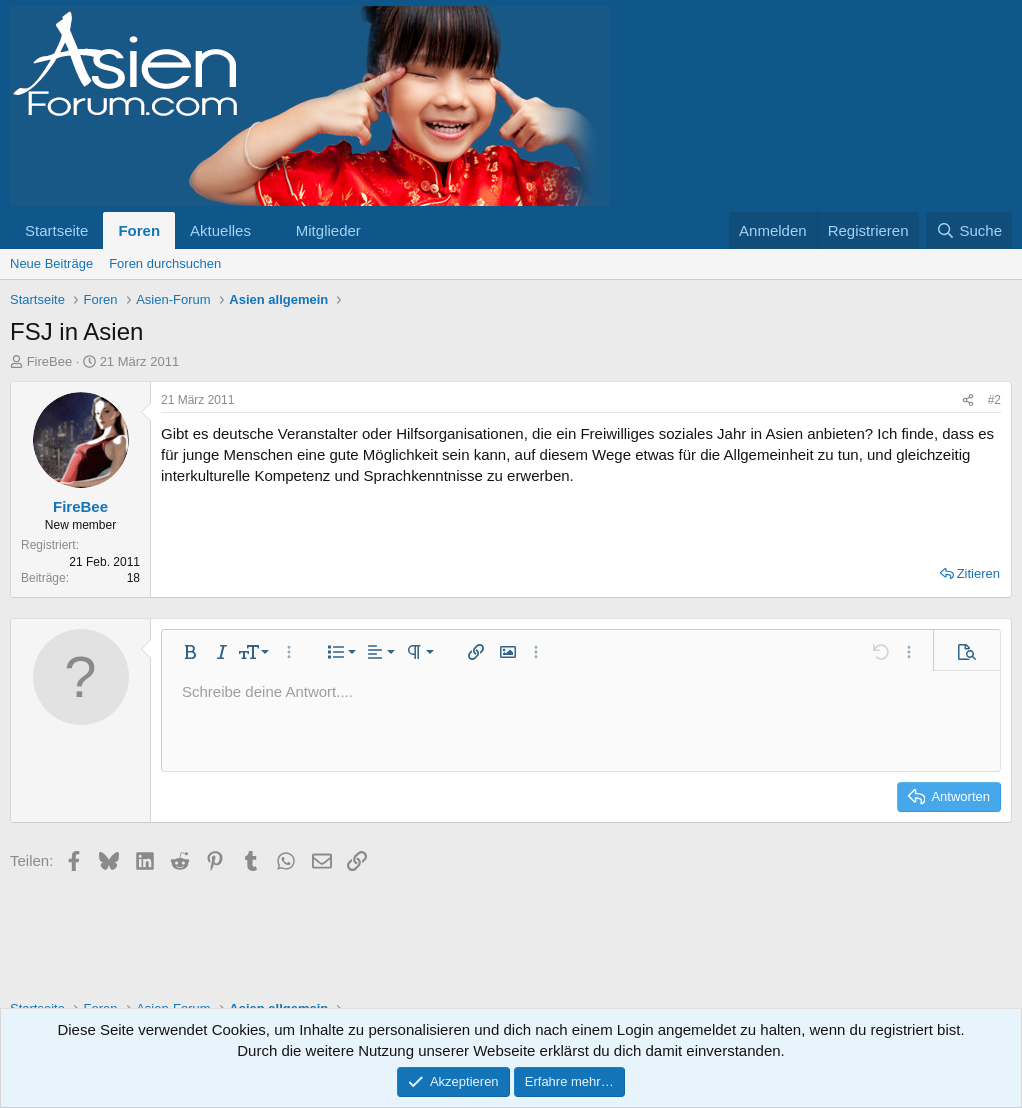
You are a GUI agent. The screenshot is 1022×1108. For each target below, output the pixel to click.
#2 (994, 400)
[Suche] (969, 230)
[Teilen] (968, 400)
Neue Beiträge (51, 263)
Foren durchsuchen (165, 263)
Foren (139, 230)
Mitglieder (328, 230)
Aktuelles (220, 230)
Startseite (56, 230)
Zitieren (978, 573)
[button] (267, 230)
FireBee (50, 361)
